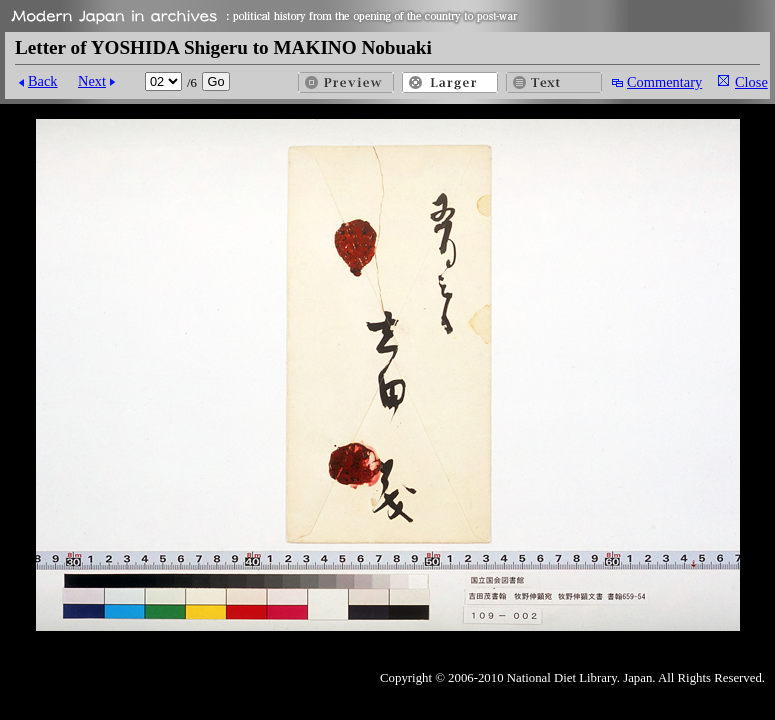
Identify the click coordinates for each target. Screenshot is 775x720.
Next (92, 81)
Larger (450, 82)
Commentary (664, 82)
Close (751, 82)
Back (43, 81)
